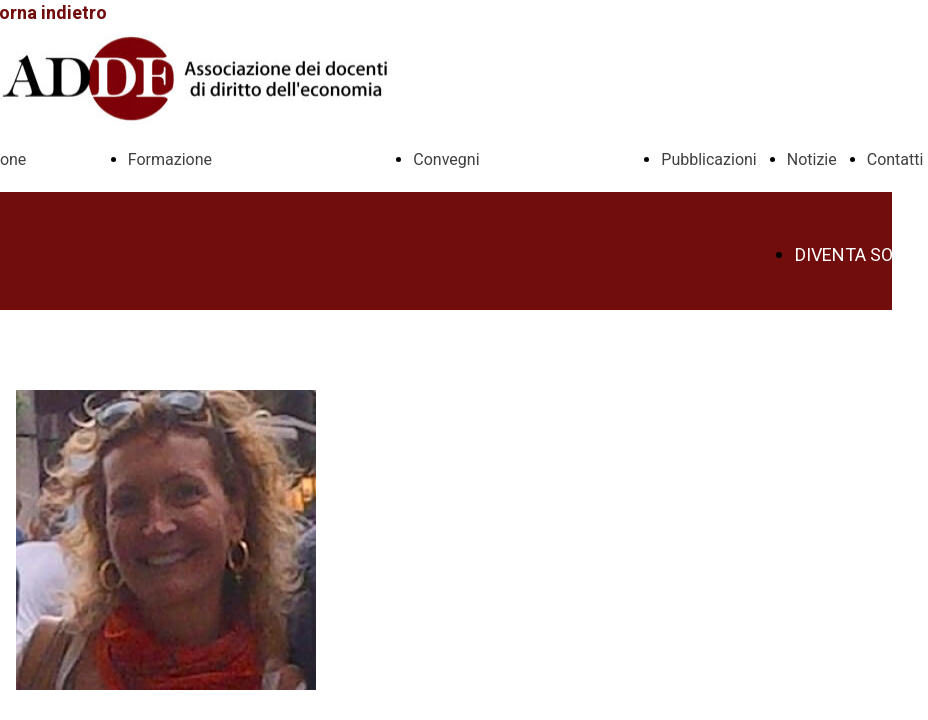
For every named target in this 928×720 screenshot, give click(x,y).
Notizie (812, 159)
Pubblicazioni (708, 159)
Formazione (170, 159)
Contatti (895, 159)
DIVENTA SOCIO (858, 255)
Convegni (446, 159)
